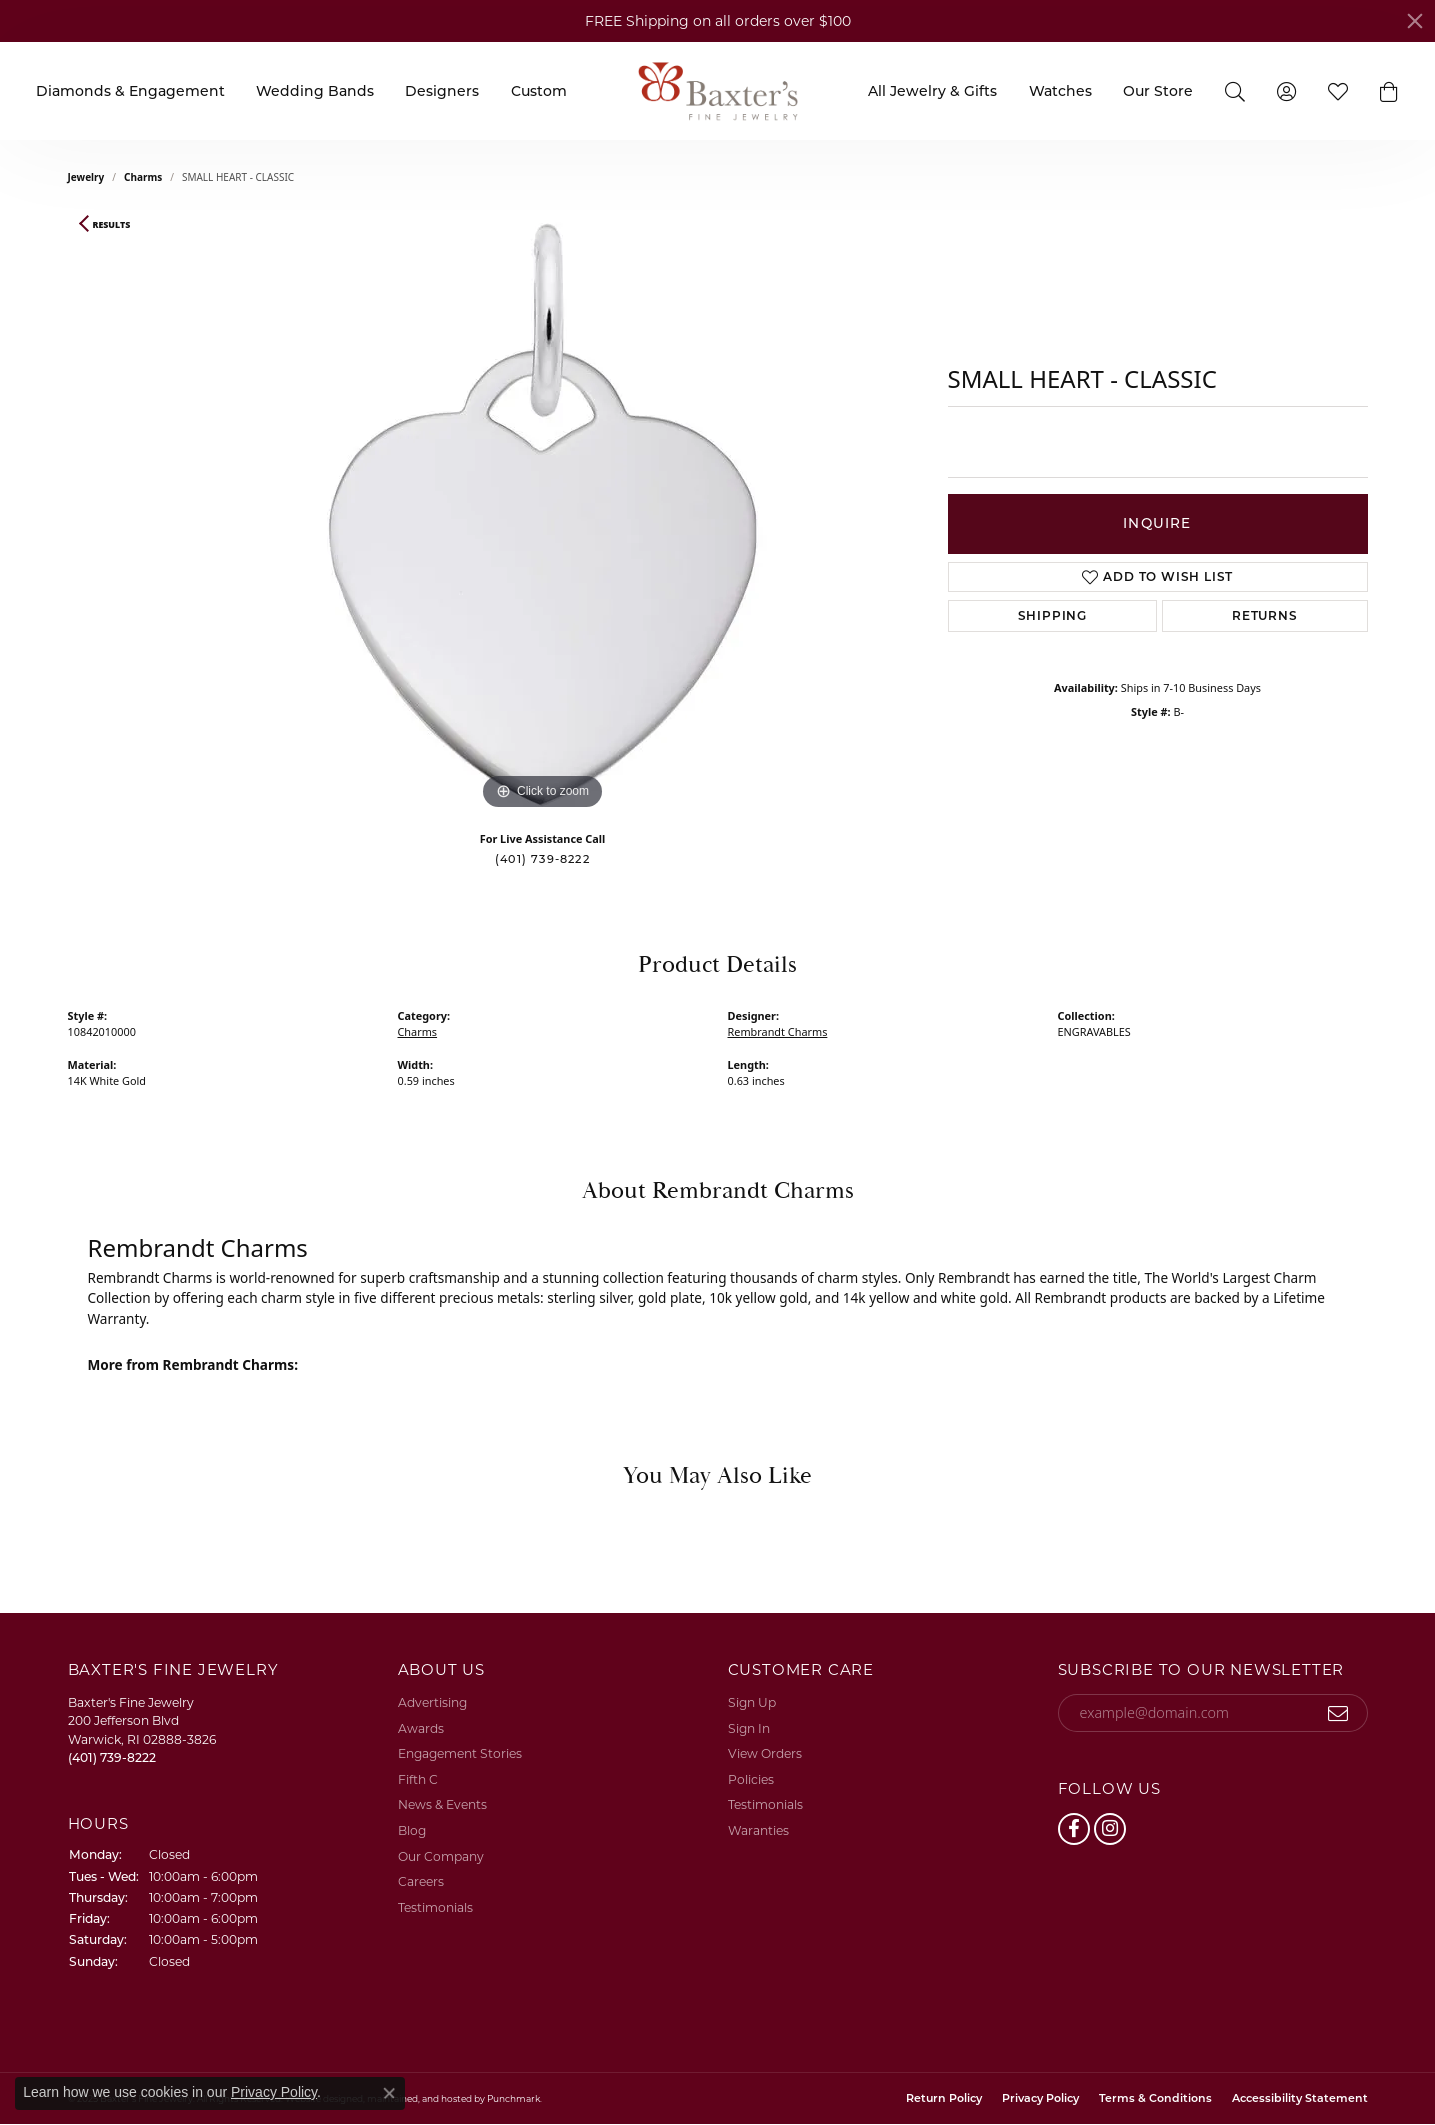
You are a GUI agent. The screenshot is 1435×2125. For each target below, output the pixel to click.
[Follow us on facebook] (1074, 1829)
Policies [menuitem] (751, 1779)
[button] (1390, 90)
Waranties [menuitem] (758, 1830)
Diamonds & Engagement (130, 91)
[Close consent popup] (389, 2093)
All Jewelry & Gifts (932, 91)
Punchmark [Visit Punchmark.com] (513, 2098)
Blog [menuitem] (412, 1830)
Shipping (1052, 615)
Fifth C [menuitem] (418, 1779)
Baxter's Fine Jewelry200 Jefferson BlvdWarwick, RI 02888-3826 (142, 1730)
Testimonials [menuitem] (435, 1907)
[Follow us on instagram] (1110, 1829)
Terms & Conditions (1155, 2098)
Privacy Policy (1040, 2098)
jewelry (86, 177)
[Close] (1415, 21)
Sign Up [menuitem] (752, 1702)
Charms (143, 177)
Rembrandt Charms (778, 1031)
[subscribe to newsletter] (1338, 1713)
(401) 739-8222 (542, 859)
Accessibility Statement (1300, 2098)
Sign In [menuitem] (749, 1728)
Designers (442, 91)
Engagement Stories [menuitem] (460, 1753)
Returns (1265, 615)
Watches (1060, 91)
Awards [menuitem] (421, 1728)
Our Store (1158, 91)
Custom (539, 91)
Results (112, 225)
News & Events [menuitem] (442, 1804)
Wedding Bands (315, 91)
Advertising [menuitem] (432, 1702)
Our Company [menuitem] (441, 1856)
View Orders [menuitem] (765, 1753)
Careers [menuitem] (421, 1881)
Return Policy (944, 2098)
